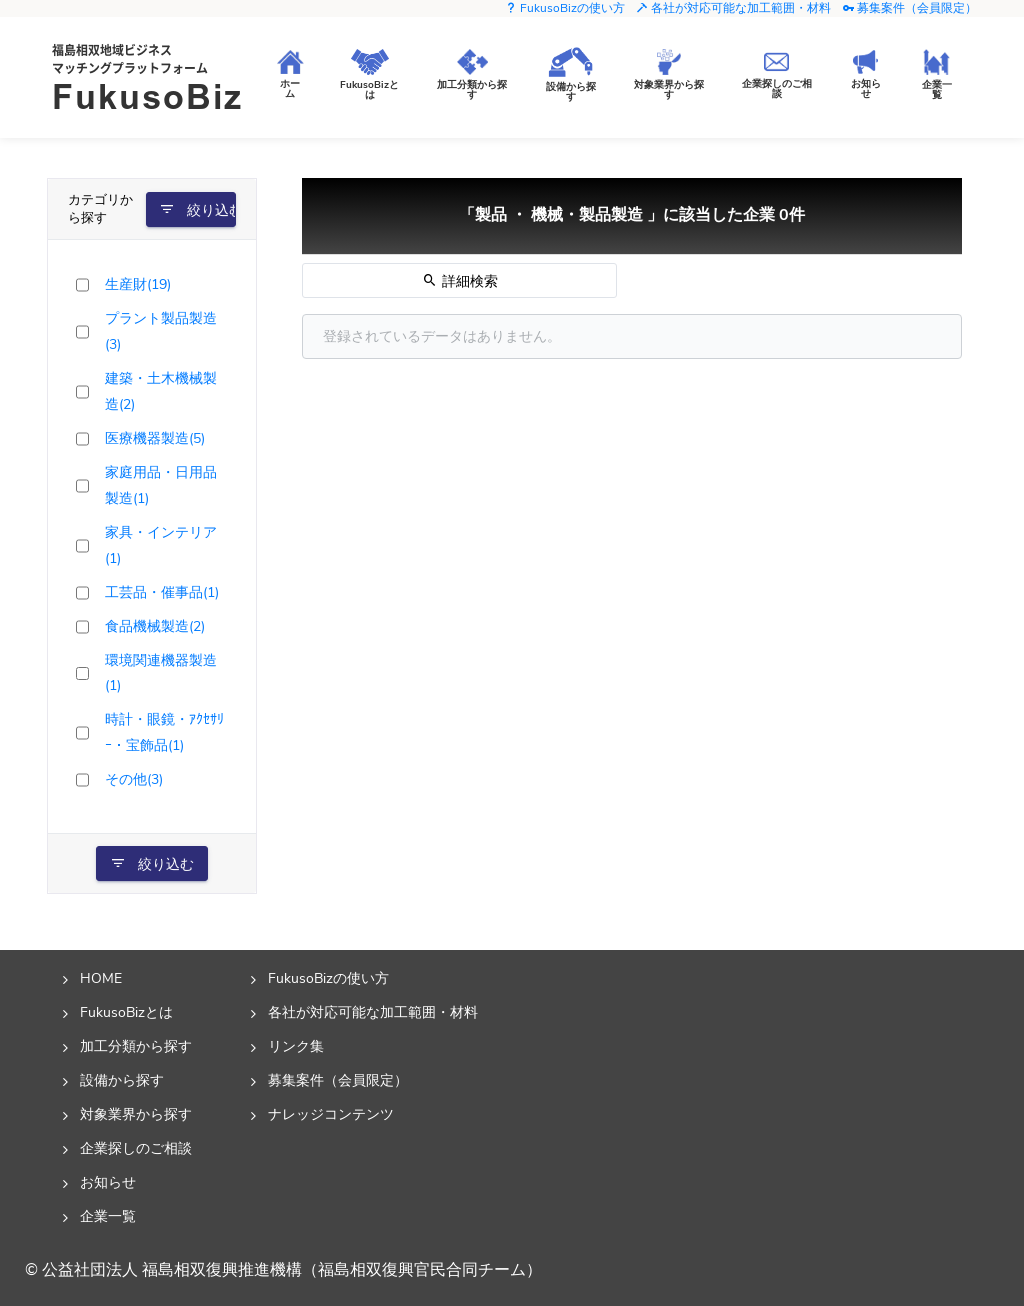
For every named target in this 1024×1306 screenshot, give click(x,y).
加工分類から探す (136, 1046)
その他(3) (134, 779)
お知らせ (108, 1182)
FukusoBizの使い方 (565, 8)
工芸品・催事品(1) (162, 592)
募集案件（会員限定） (909, 8)
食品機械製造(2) (155, 626)
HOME (101, 978)
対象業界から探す (136, 1114)
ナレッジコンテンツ (331, 1114)
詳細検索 (460, 281)
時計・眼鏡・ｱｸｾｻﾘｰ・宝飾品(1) (164, 732)
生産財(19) (138, 284)
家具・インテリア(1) (161, 545)
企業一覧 (108, 1216)
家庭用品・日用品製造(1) (161, 485)
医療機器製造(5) (155, 438)
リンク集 (296, 1046)
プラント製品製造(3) (161, 331)
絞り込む (197, 210)
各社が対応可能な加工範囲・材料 (733, 8)
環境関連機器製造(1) (161, 673)
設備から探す (122, 1080)
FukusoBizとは (126, 1012)
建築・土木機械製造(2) (161, 391)
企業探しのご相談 (136, 1148)
